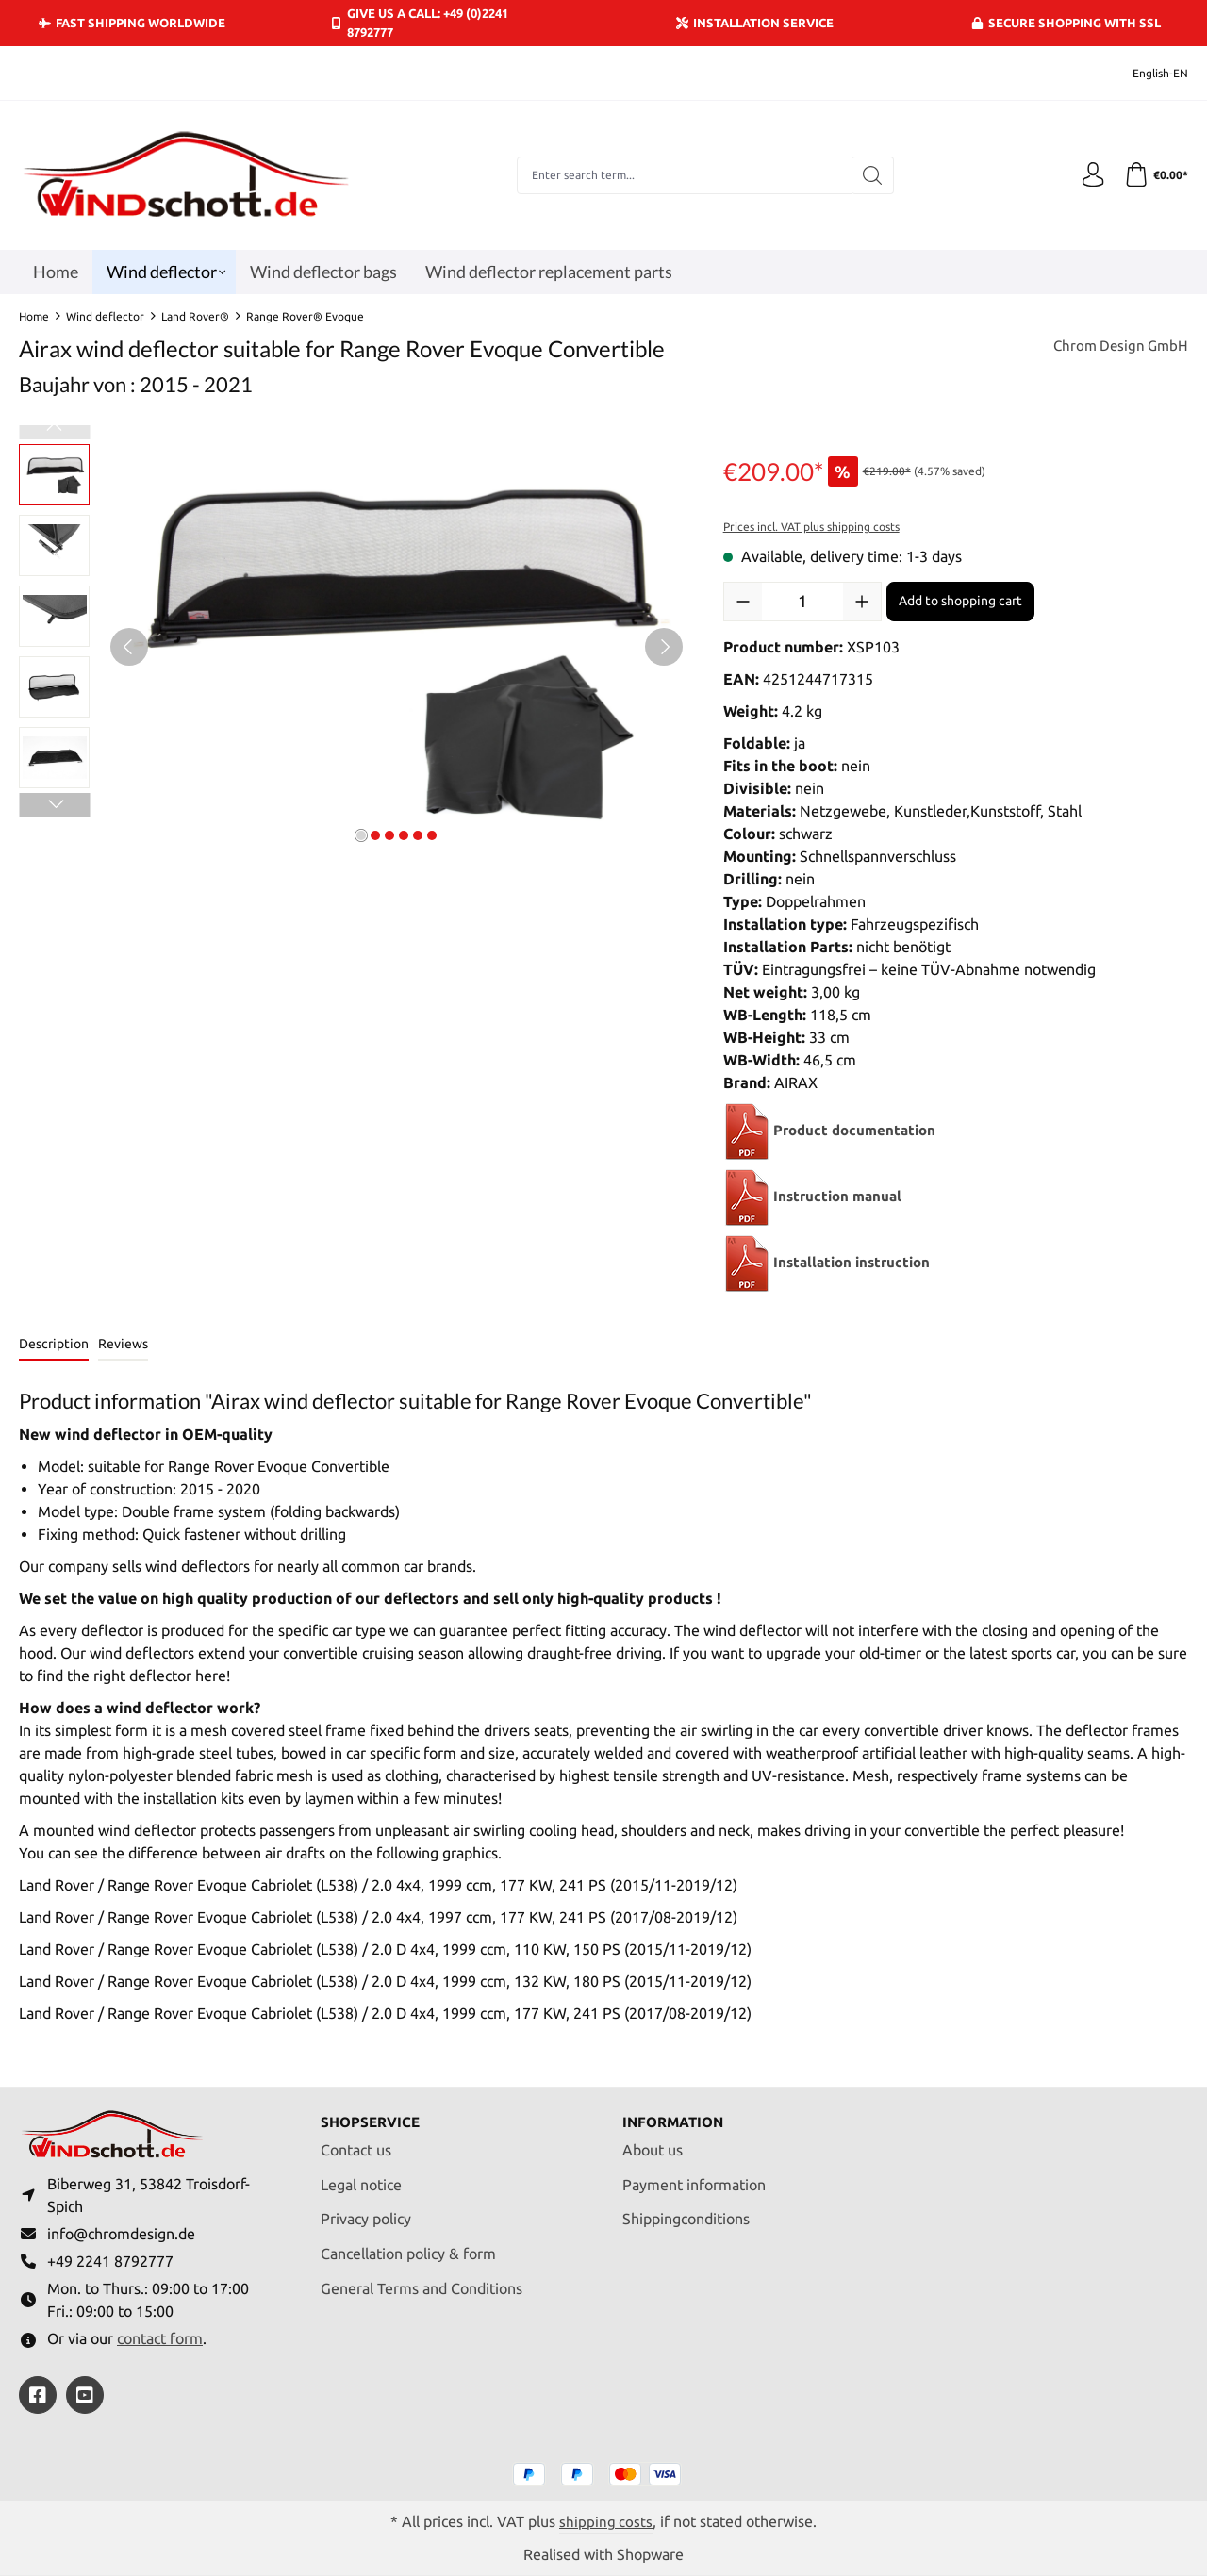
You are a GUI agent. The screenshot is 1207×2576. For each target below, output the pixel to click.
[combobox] (681, 175)
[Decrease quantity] (743, 601)
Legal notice (361, 2176)
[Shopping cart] (1154, 175)
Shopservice (373, 2113)
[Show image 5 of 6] (417, 835)
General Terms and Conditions (421, 2279)
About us (652, 2141)
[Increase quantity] (862, 601)
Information (676, 2113)
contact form (160, 2337)
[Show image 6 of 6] (432, 835)
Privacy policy (366, 2211)
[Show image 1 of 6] (361, 835)
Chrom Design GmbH (1117, 347)
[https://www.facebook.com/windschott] (38, 2394)
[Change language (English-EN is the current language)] (1147, 73)
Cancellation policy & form (408, 2245)
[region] (352, 647)
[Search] (869, 175)
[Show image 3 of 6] (389, 835)
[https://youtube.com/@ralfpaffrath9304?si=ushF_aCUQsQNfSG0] (85, 2394)
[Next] (664, 647)
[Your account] (1087, 175)
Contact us (356, 2141)
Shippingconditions (686, 2211)
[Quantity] (802, 601)
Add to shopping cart (960, 600)
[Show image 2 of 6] (375, 835)
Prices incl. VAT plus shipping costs (811, 526)
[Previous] (129, 647)
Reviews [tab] (123, 1343)
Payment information (694, 2176)
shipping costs (606, 2520)
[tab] (54, 1345)
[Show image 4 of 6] (403, 835)
